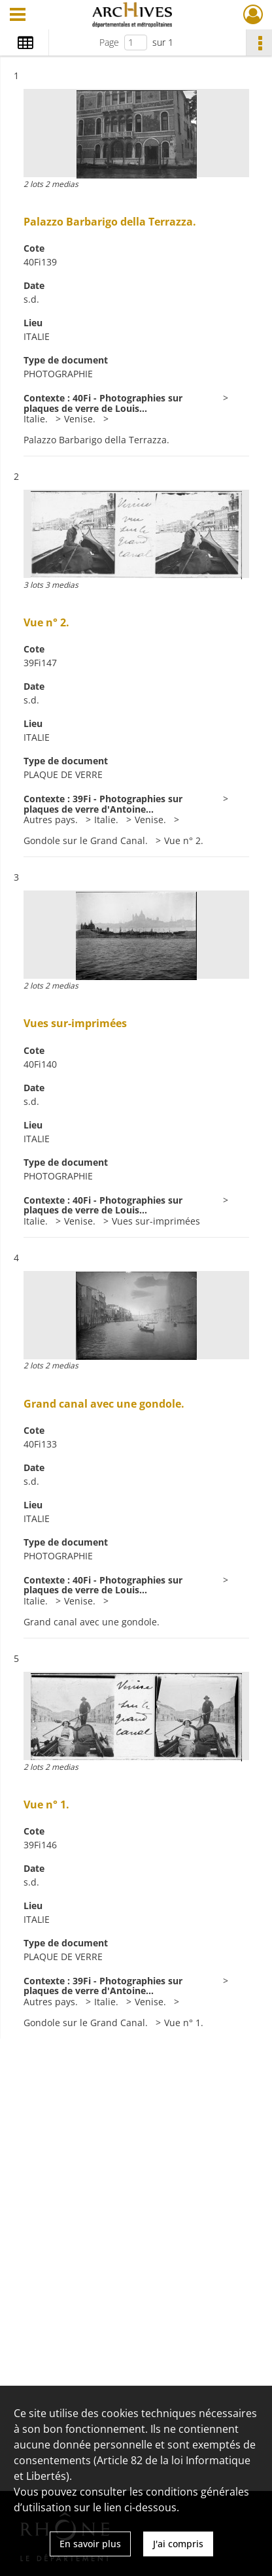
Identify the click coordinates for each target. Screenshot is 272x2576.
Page (109, 42)
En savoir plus (90, 2543)
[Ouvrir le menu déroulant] (18, 16)
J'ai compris (178, 2543)
